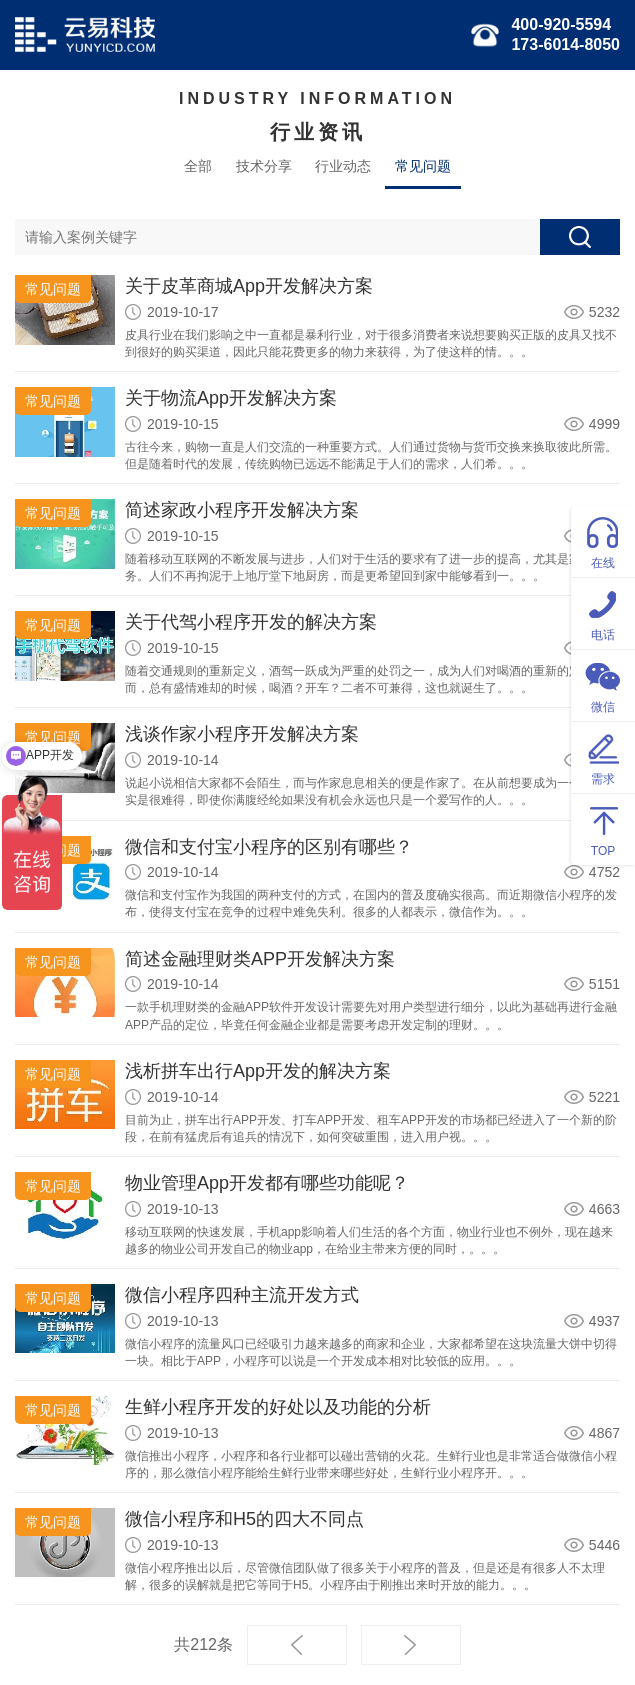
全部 (198, 166)
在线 (603, 540)
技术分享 (264, 166)
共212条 (203, 1644)
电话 (603, 612)
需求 (603, 756)
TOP (603, 828)
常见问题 (423, 166)
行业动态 (343, 166)
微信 (603, 684)
